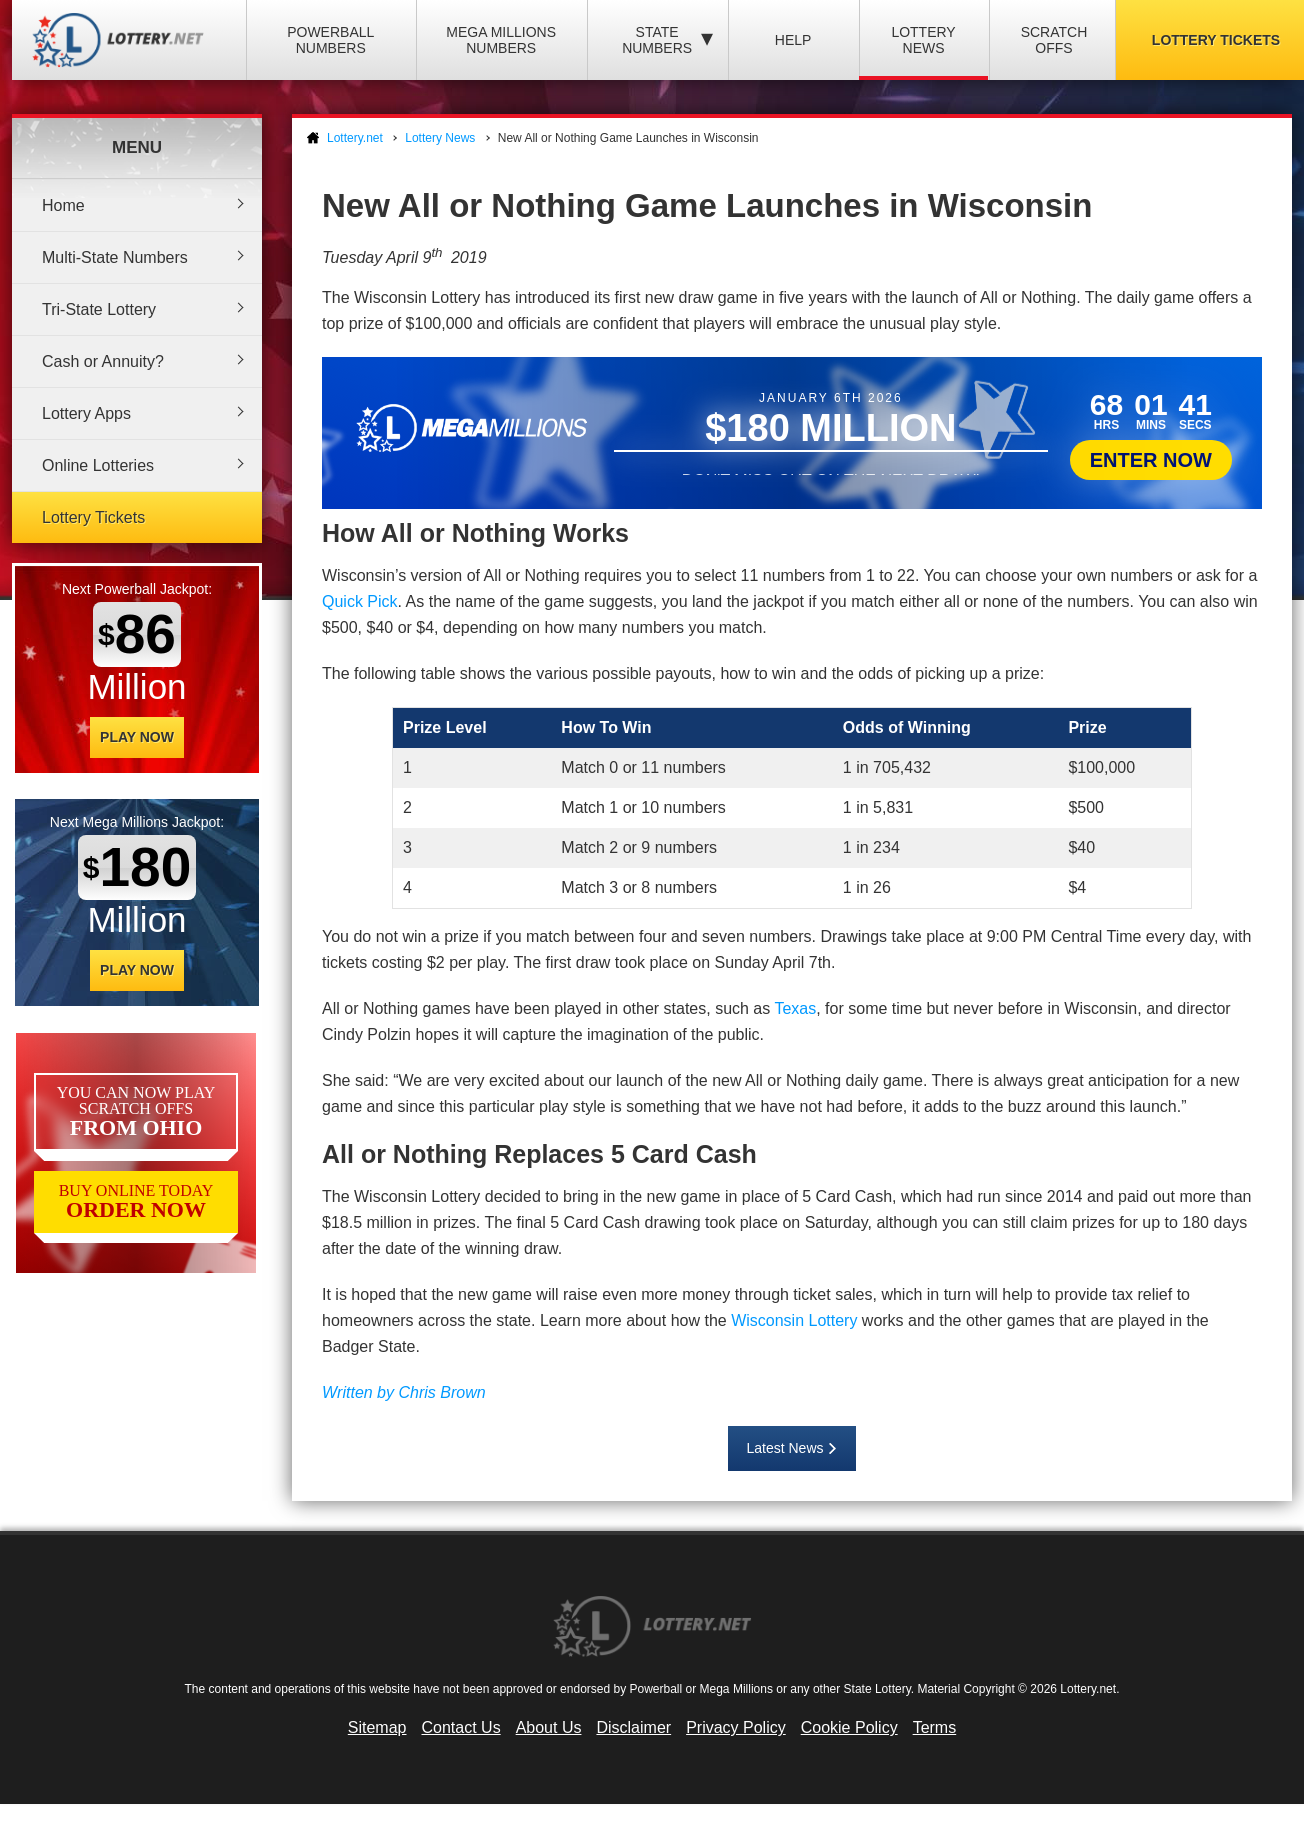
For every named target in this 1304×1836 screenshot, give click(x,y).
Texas (795, 1008)
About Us (549, 1727)
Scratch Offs (1054, 40)
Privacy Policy (736, 1727)
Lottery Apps (86, 413)
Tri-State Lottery (99, 309)
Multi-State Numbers (115, 257)
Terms (935, 1727)
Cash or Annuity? (103, 361)
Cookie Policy (849, 1727)
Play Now (137, 737)
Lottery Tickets (93, 517)
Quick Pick (360, 601)
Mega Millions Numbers (501, 40)
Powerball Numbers (330, 40)
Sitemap (377, 1727)
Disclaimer (633, 1727)
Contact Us (461, 1727)
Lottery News (923, 40)
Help (793, 40)
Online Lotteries (98, 465)
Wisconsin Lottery (794, 1320)
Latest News (784, 1448)
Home (63, 205)
